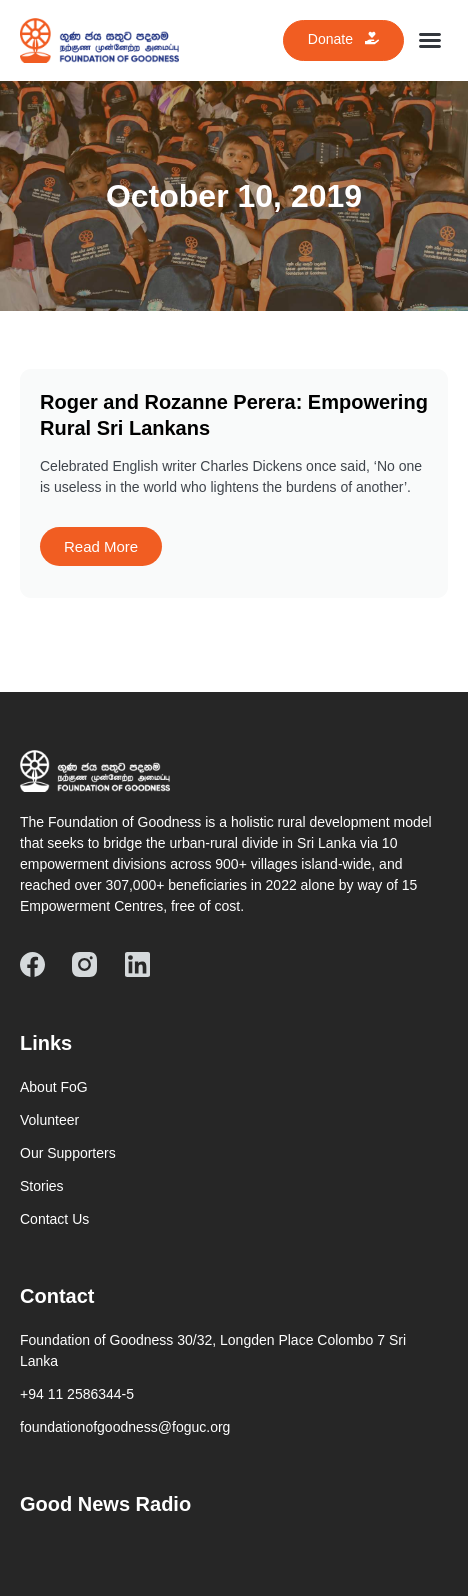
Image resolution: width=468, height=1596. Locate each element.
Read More (101, 546)
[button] (430, 40)
